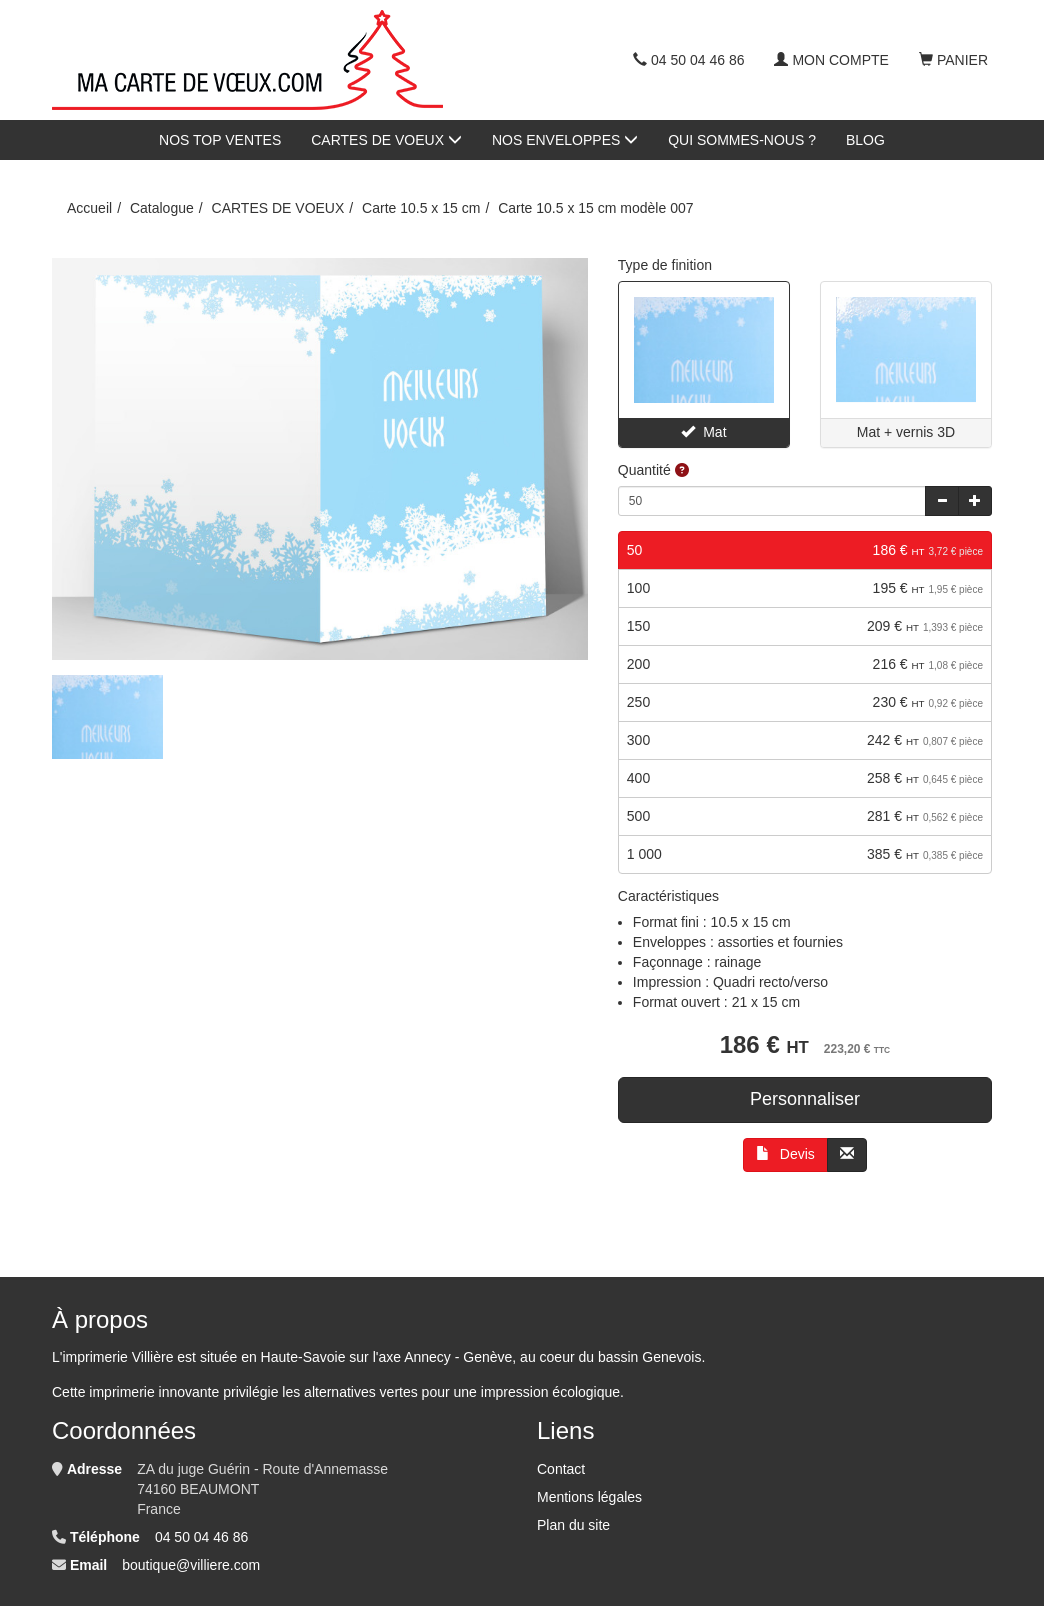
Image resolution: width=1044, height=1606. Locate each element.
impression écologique (550, 1392)
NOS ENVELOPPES (565, 140)
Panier (953, 60)
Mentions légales (589, 1497)
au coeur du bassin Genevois (610, 1357)
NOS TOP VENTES (220, 140)
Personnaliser (805, 1099)
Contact (561, 1469)
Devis (785, 1154)
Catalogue (162, 208)
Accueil (89, 208)
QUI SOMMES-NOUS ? (742, 140)
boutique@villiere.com (191, 1565)
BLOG (865, 140)
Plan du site (573, 1525)
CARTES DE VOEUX (386, 140)
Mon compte (831, 60)
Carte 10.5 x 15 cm (421, 208)
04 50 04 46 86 (688, 60)
